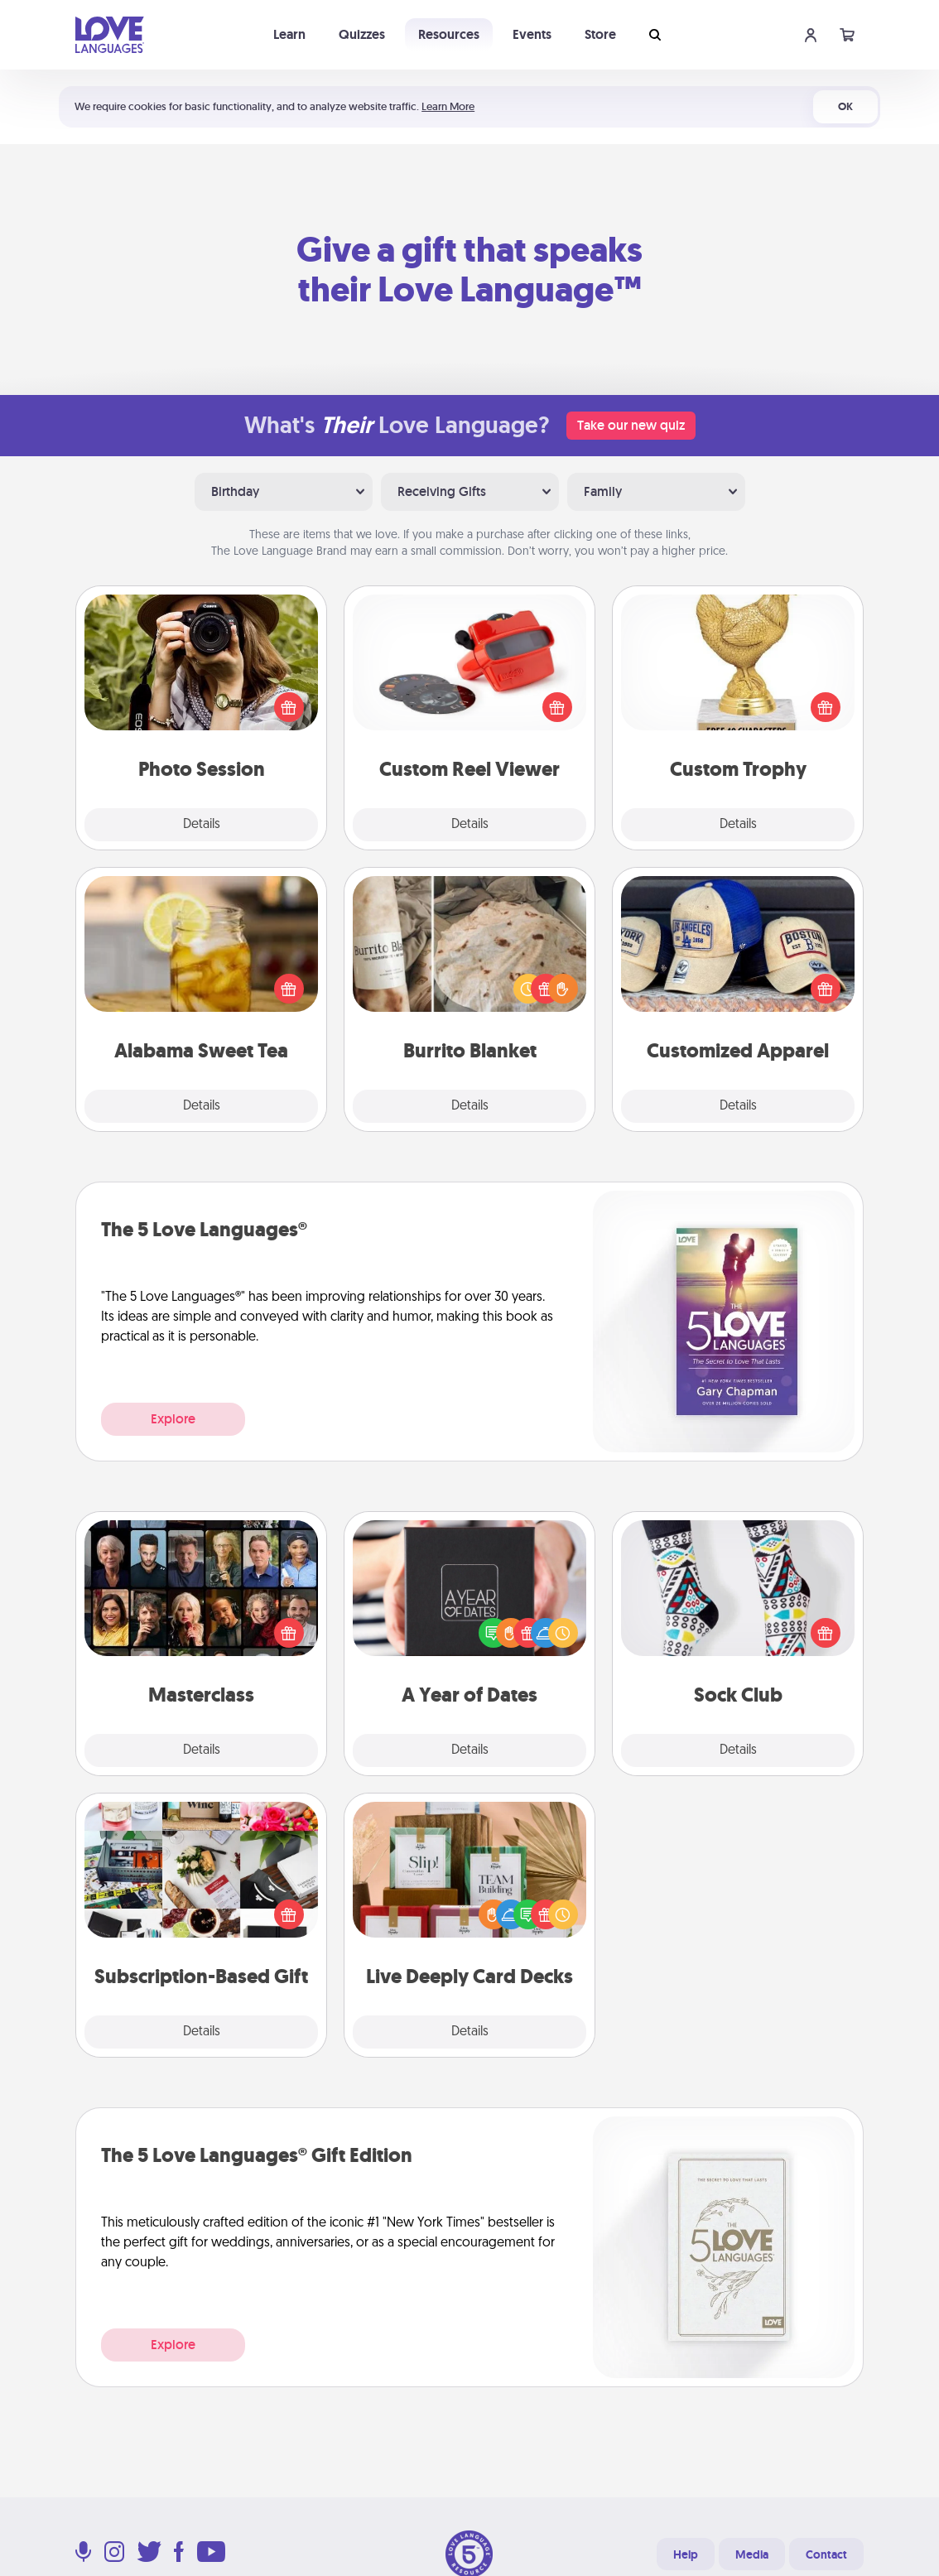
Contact (826, 2554)
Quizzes (362, 34)
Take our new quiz (631, 425)
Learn (289, 34)
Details (201, 824)
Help (685, 2554)
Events (532, 34)
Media (751, 2554)
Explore (173, 1419)
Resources (448, 34)
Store (600, 34)
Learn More (447, 106)
